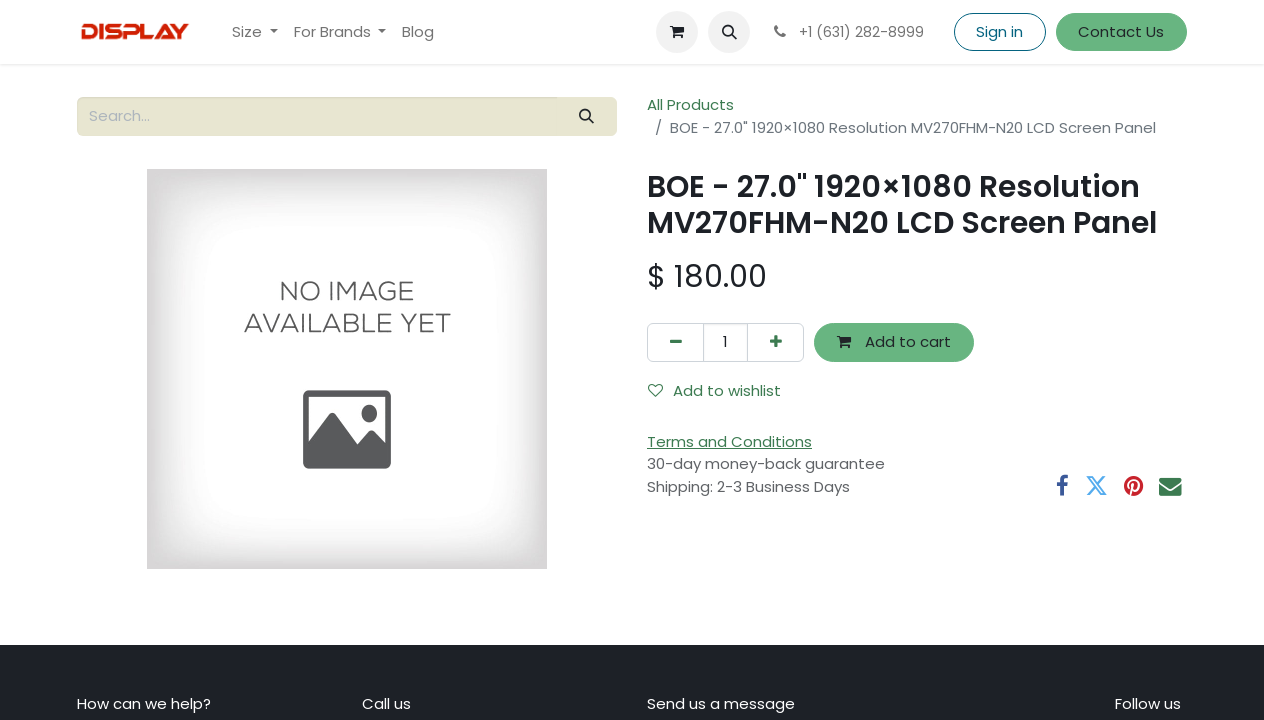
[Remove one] (675, 342)
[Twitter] (1096, 486)
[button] (729, 32)
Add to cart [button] (894, 341)
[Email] (1170, 486)
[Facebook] (1062, 486)
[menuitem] (255, 32)
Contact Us (1121, 31)
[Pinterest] (1133, 486)
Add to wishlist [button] (714, 390)
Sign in (999, 31)
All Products (690, 104)
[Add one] (775, 342)
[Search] (587, 116)
